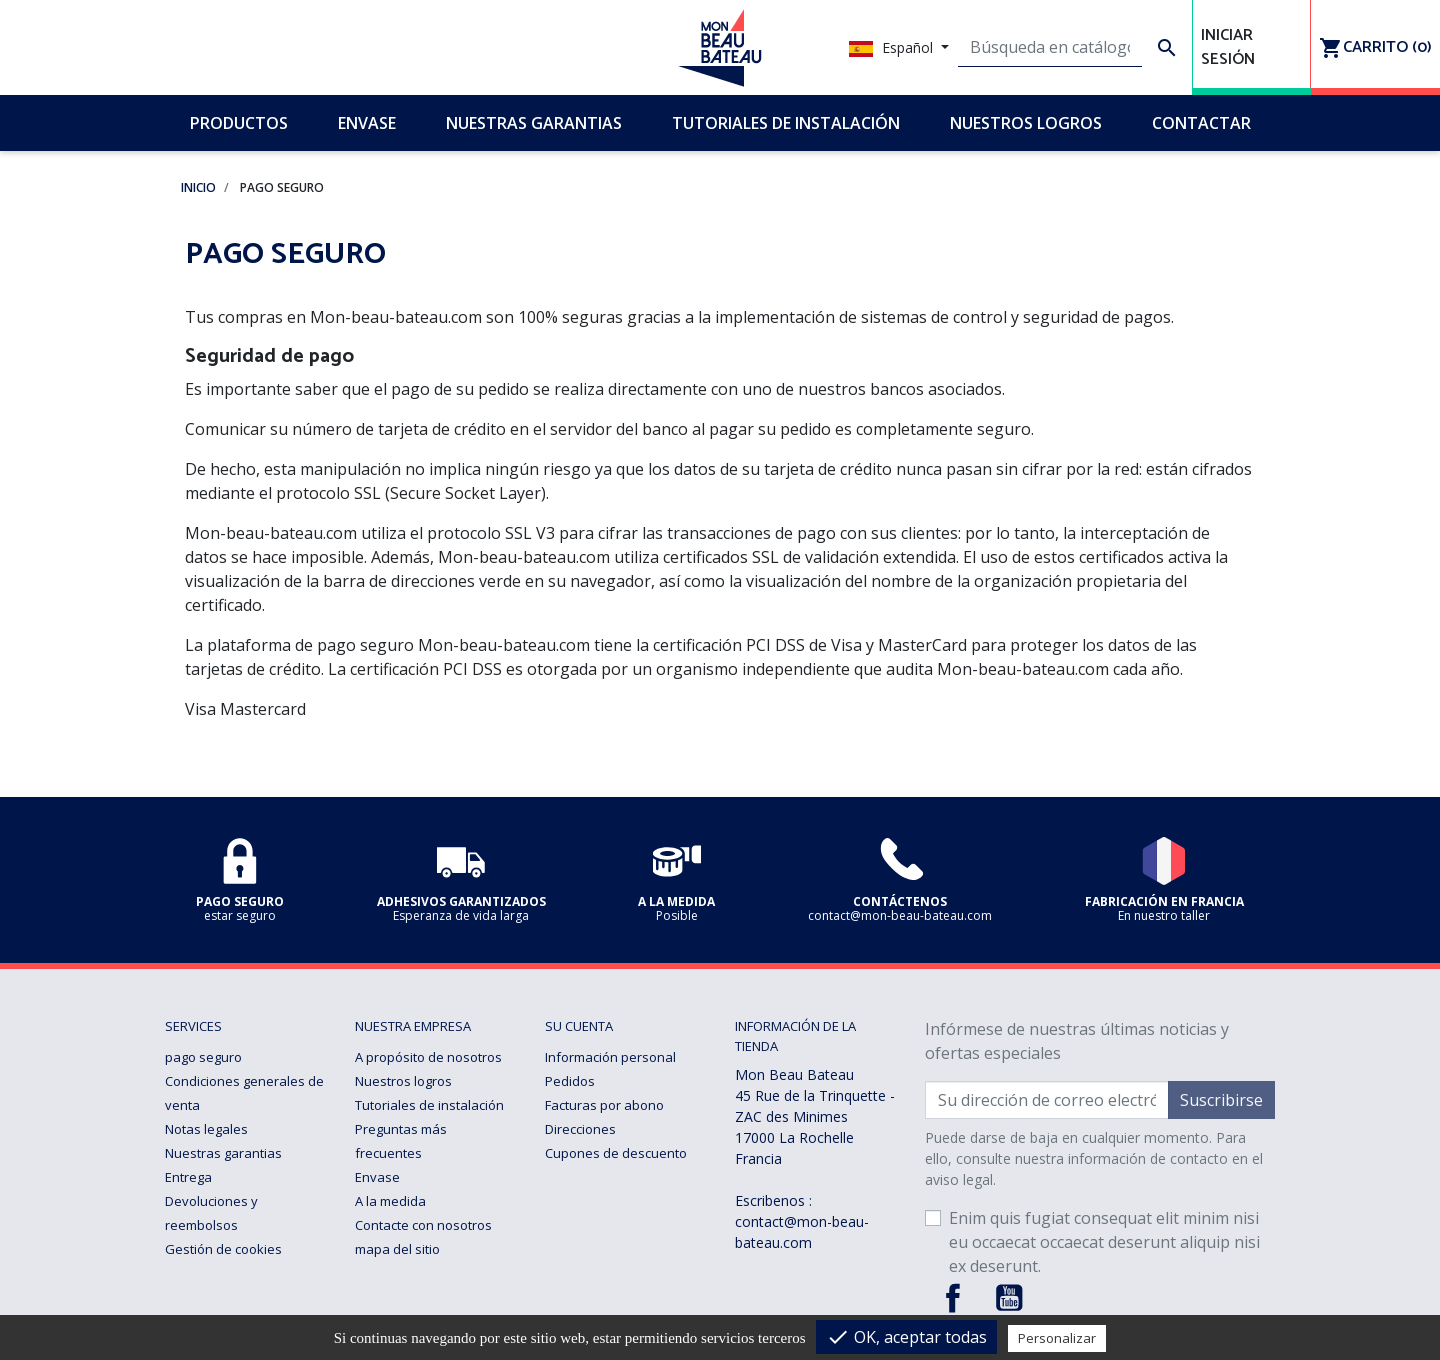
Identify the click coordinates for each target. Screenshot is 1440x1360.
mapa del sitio (397, 1249)
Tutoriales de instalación (429, 1105)
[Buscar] (1050, 48)
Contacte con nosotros (423, 1225)
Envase (377, 1177)
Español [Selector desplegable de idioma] (893, 47)
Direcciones (580, 1129)
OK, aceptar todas (906, 1337)
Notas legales (206, 1129)
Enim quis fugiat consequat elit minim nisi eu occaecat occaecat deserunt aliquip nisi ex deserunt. (1104, 1242)
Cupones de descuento (616, 1153)
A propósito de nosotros (428, 1057)
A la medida (390, 1201)
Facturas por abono (604, 1105)
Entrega (188, 1177)
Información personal (610, 1057)
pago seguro (203, 1057)
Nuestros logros (403, 1081)
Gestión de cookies (223, 1249)
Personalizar (1057, 1338)
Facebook (953, 1298)
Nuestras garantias (223, 1153)
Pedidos (570, 1081)
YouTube (1009, 1298)
